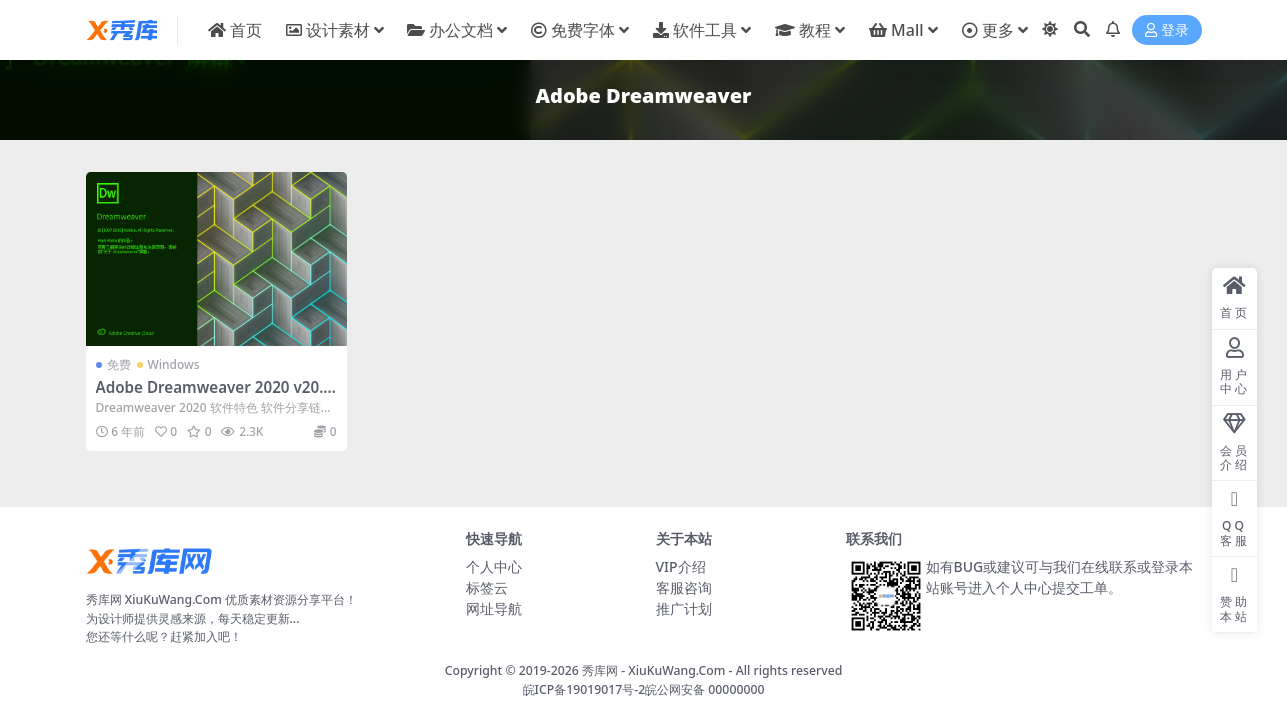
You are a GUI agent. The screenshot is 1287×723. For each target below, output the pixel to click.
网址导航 (494, 608)
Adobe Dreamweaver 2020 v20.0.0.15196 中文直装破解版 (216, 396)
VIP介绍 (681, 566)
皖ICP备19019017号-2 (584, 689)
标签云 (487, 587)
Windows (174, 364)
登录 (1167, 30)
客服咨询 (684, 587)
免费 (119, 364)
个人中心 (494, 566)
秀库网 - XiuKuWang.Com (655, 670)
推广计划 (684, 608)
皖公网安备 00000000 (704, 689)
